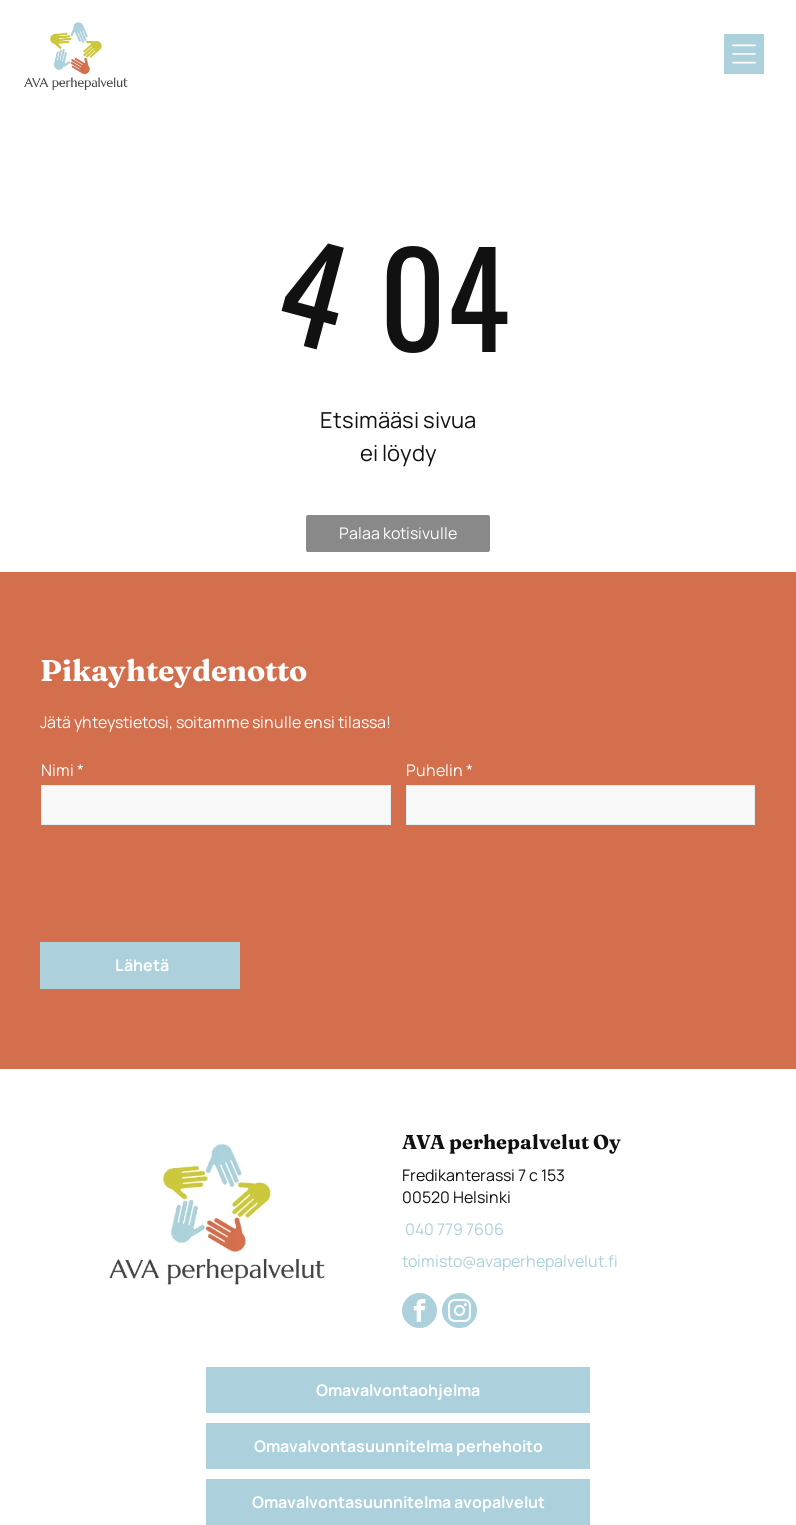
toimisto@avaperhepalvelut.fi (510, 1261)
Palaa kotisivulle (398, 533)
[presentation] (193, 882)
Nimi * (62, 770)
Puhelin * (439, 770)
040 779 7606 (453, 1229)
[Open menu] (744, 54)
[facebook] (419, 1313)
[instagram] (459, 1313)
